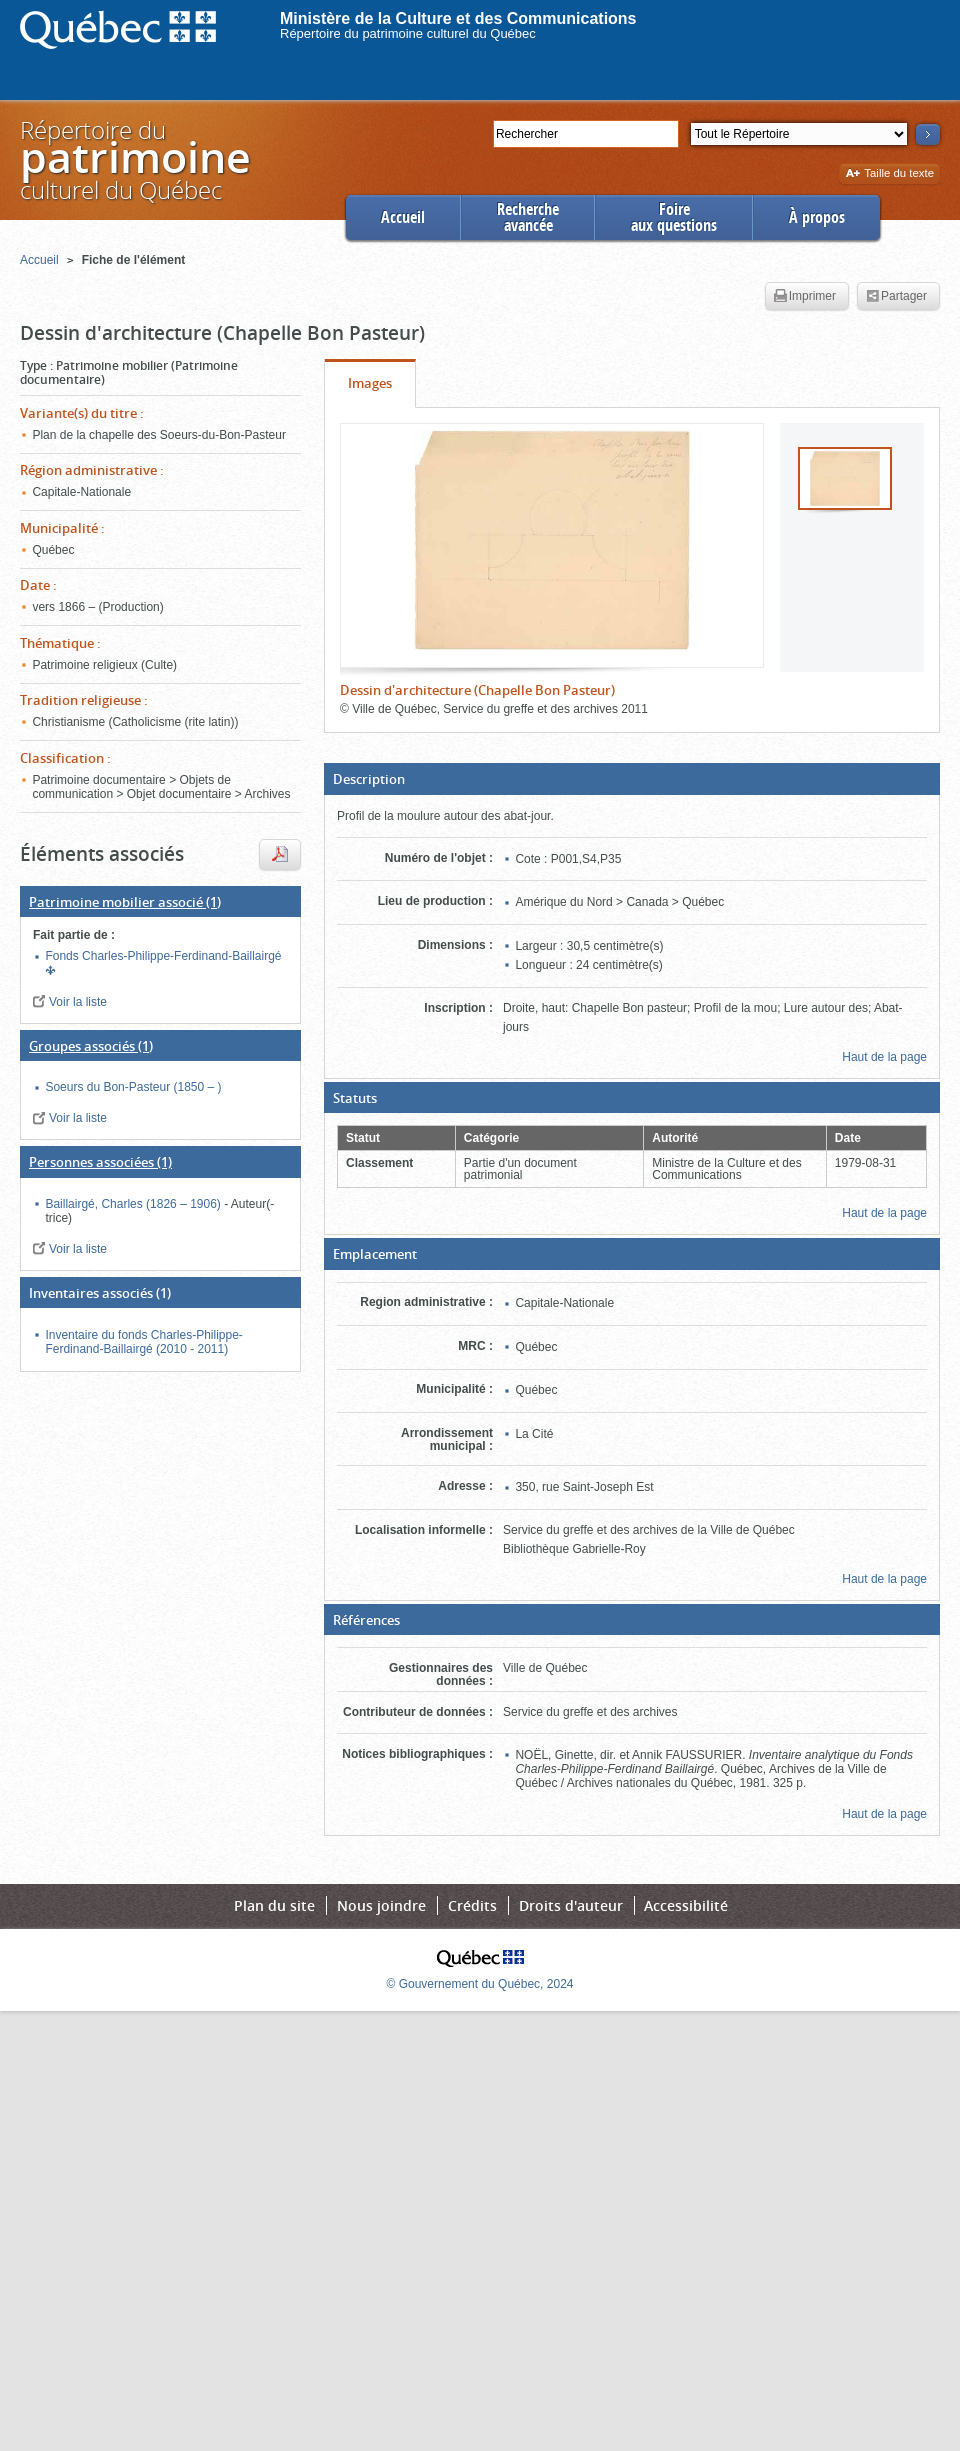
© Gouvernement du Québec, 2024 (480, 1984)
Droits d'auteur (571, 1905)
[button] (632, 779)
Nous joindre (381, 1905)
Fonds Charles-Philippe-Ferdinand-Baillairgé (163, 956)
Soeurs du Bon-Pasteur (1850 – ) (133, 1087)
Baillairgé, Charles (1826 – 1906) (134, 1204)
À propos (817, 217)
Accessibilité (686, 1905)
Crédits (472, 1905)
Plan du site (274, 1905)
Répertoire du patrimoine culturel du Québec (408, 33)
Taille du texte (889, 174)
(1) (125, 902)
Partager (896, 297)
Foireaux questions (674, 217)
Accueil (403, 217)
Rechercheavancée (528, 217)
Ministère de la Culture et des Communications (458, 18)
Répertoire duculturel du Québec (134, 159)
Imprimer (805, 297)
